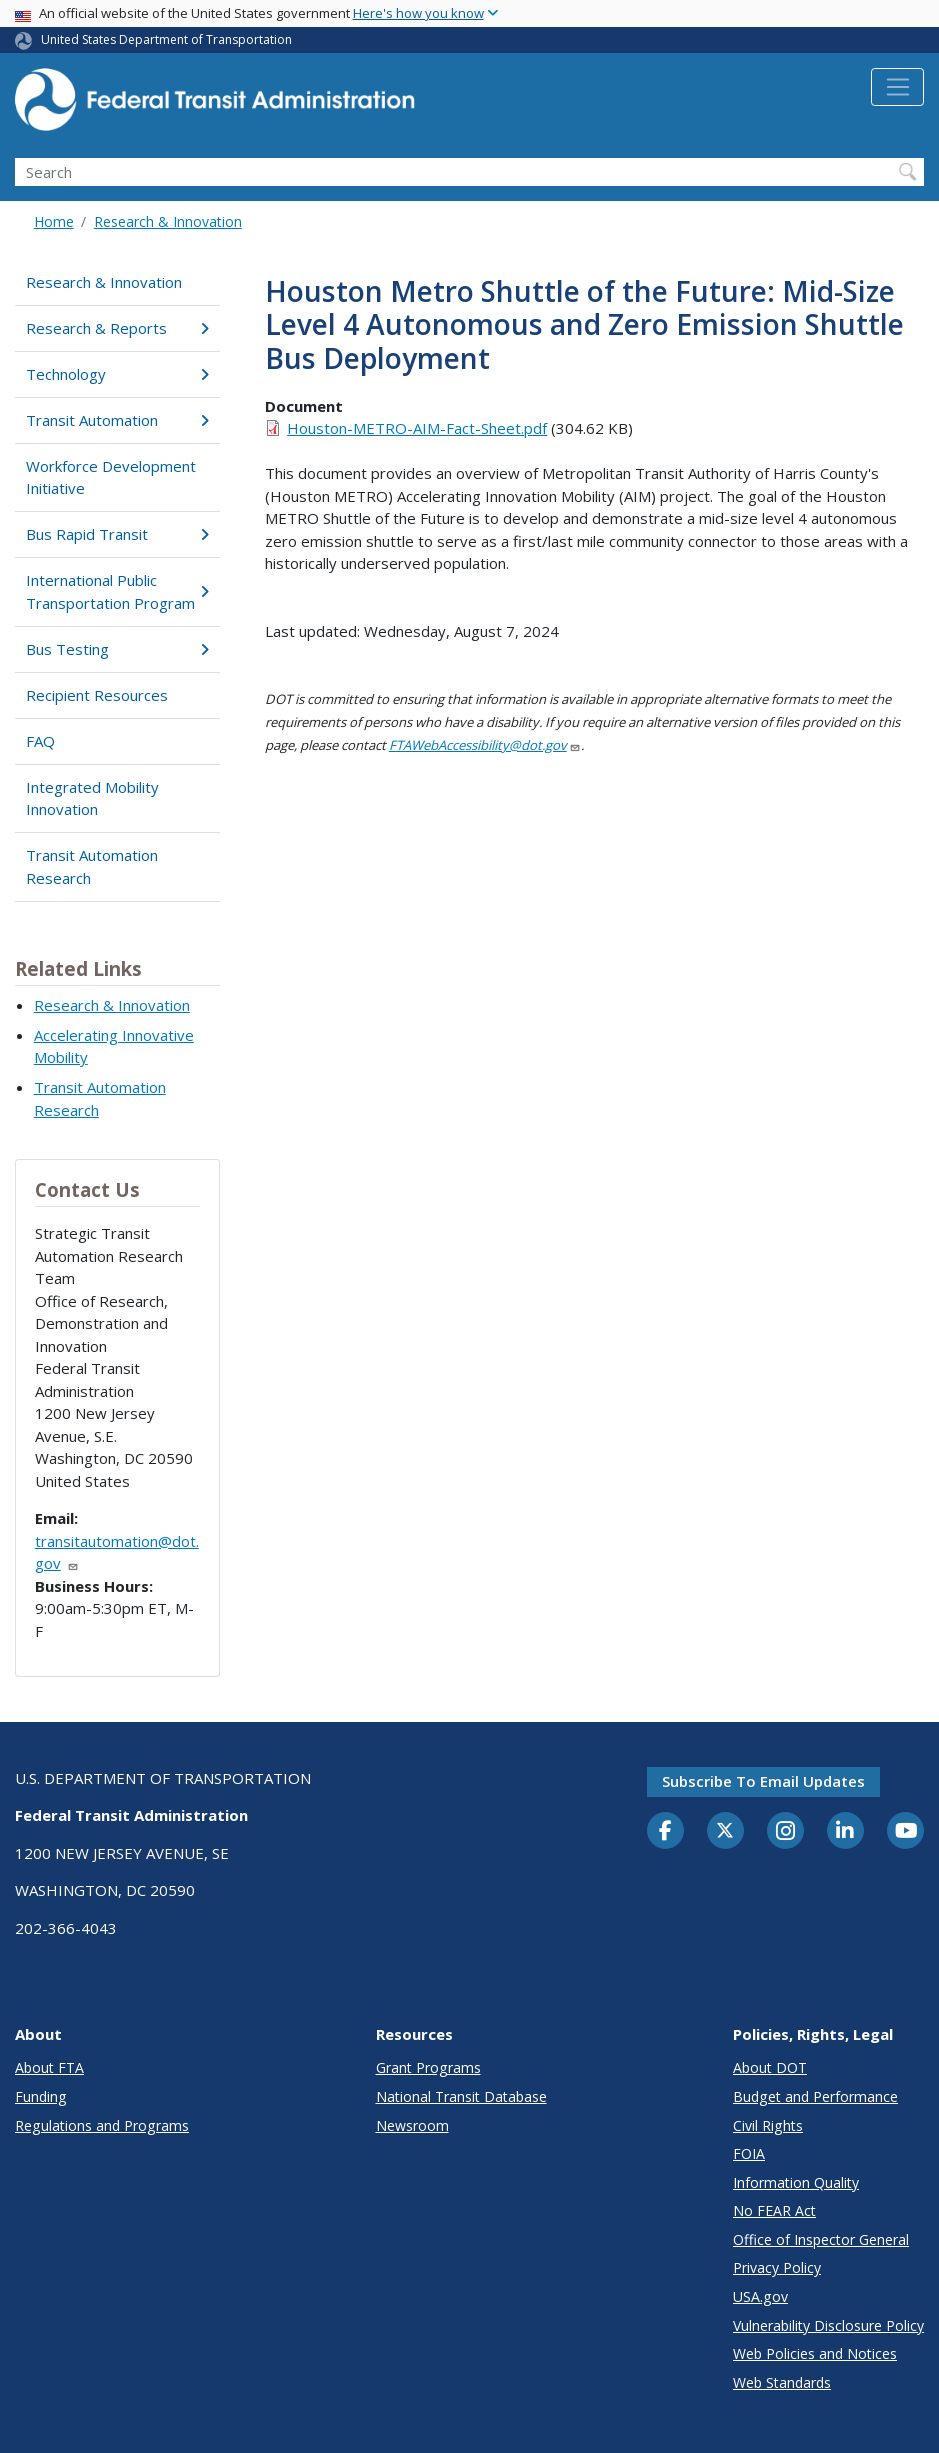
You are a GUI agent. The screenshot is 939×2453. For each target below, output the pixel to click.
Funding (41, 2096)
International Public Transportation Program (117, 591)
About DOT (770, 2067)
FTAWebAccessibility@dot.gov (485, 745)
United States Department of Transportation (166, 39)
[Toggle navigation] (897, 87)
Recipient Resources (97, 695)
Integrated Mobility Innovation (92, 798)
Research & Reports (117, 328)
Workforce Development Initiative (111, 477)
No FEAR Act (774, 2210)
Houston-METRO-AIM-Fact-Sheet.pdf (417, 428)
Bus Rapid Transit (117, 534)
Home (54, 221)
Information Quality (796, 2182)
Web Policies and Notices (815, 2353)
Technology (117, 374)
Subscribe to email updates (763, 1781)
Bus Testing (117, 649)
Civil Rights (768, 2125)
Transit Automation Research (92, 866)
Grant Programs (428, 2067)
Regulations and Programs (102, 2125)
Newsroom (412, 2125)
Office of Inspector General (821, 2239)
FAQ (40, 741)
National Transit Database (461, 2096)
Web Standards (782, 2382)
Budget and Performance (815, 2096)
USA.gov (760, 2296)
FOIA (749, 2153)
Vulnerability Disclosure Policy (828, 2325)
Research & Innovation (168, 221)
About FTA (49, 2067)
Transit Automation (117, 420)
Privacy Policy (777, 2267)
